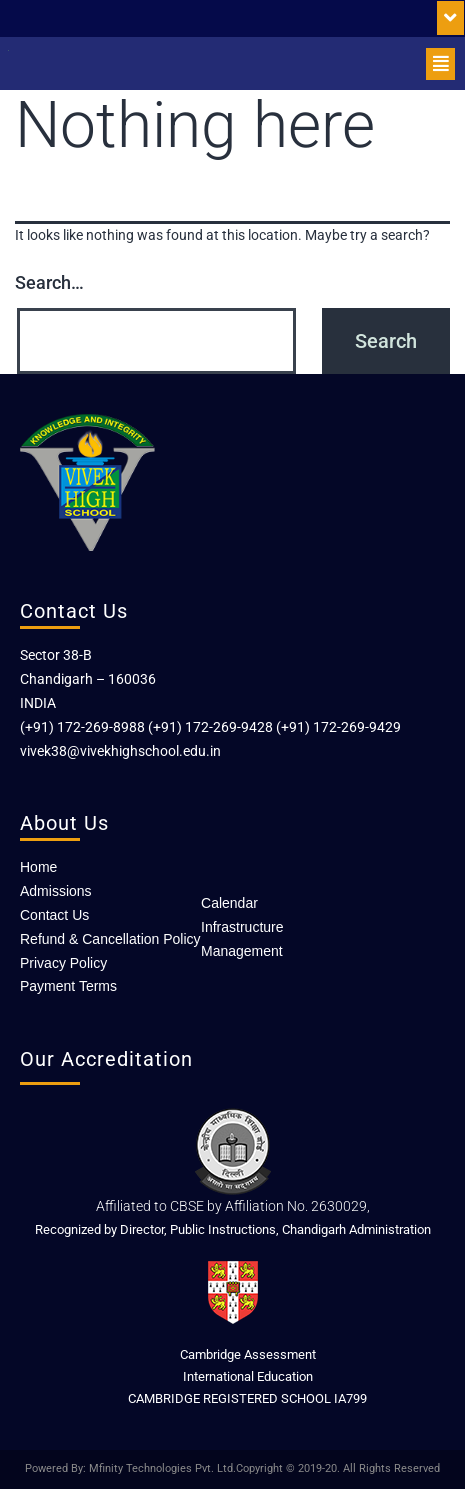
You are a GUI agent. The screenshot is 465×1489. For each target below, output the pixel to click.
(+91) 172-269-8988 (82, 727)
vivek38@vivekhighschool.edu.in (120, 751)
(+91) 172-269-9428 (210, 727)
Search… (49, 282)
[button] (450, 18)
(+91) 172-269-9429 (338, 727)
